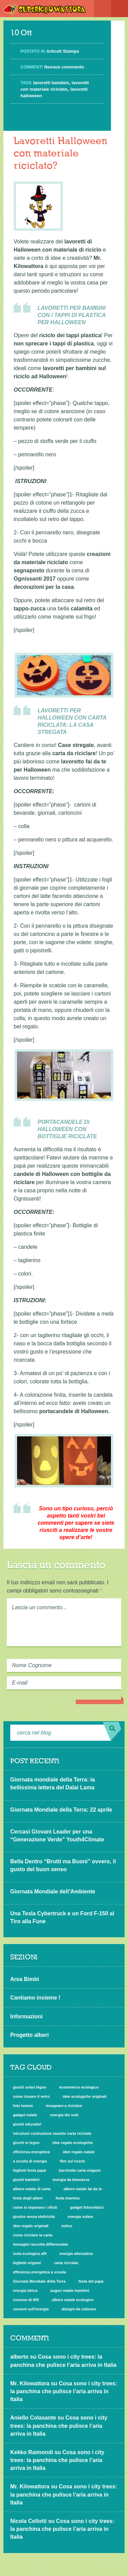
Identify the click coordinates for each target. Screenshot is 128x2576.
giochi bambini (26, 2180)
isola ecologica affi (29, 2253)
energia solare (80, 2217)
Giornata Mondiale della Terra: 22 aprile (61, 1810)
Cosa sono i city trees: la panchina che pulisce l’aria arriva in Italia (63, 2391)
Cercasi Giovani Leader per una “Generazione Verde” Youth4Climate (57, 1835)
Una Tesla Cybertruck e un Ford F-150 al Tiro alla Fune (62, 1917)
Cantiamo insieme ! (35, 1998)
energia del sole (64, 2115)
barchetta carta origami (80, 2170)
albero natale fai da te (82, 2189)
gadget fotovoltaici (87, 2207)
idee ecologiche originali (84, 2096)
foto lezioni (23, 2106)
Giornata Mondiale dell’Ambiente (52, 1891)
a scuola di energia (30, 2161)
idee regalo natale (79, 2152)
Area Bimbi (24, 1979)
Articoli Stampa (62, 51)
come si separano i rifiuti (35, 2207)
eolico (66, 2226)
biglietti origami (27, 2263)
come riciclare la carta (33, 2235)
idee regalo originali (30, 2226)
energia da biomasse (71, 2180)
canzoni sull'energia (31, 2309)
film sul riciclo (72, 2161)
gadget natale (25, 2115)
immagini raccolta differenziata (40, 2244)
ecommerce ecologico (79, 2087)
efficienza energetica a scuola (39, 2272)
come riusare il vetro (31, 2096)
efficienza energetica (31, 2152)
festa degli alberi (28, 2198)
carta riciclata (66, 2263)
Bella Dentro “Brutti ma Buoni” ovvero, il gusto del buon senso (63, 1865)
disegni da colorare (79, 2309)
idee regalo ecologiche (73, 2143)
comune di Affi (26, 2300)
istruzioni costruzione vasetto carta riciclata (52, 2133)
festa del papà (91, 2281)
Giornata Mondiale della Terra (39, 2281)
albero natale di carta (32, 2189)
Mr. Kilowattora (29, 2383)
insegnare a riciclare (64, 2106)
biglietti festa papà (29, 2170)
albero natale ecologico (73, 2300)
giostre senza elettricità (34, 2217)
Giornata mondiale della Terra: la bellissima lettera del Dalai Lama (52, 1783)
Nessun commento (64, 66)
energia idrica (25, 2290)
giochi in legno (26, 2143)
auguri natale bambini (70, 2290)
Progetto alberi (29, 2035)
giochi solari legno (29, 2087)
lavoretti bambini (51, 82)
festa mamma (68, 2198)
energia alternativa (76, 2253)
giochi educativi (27, 2124)
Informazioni (26, 2016)
